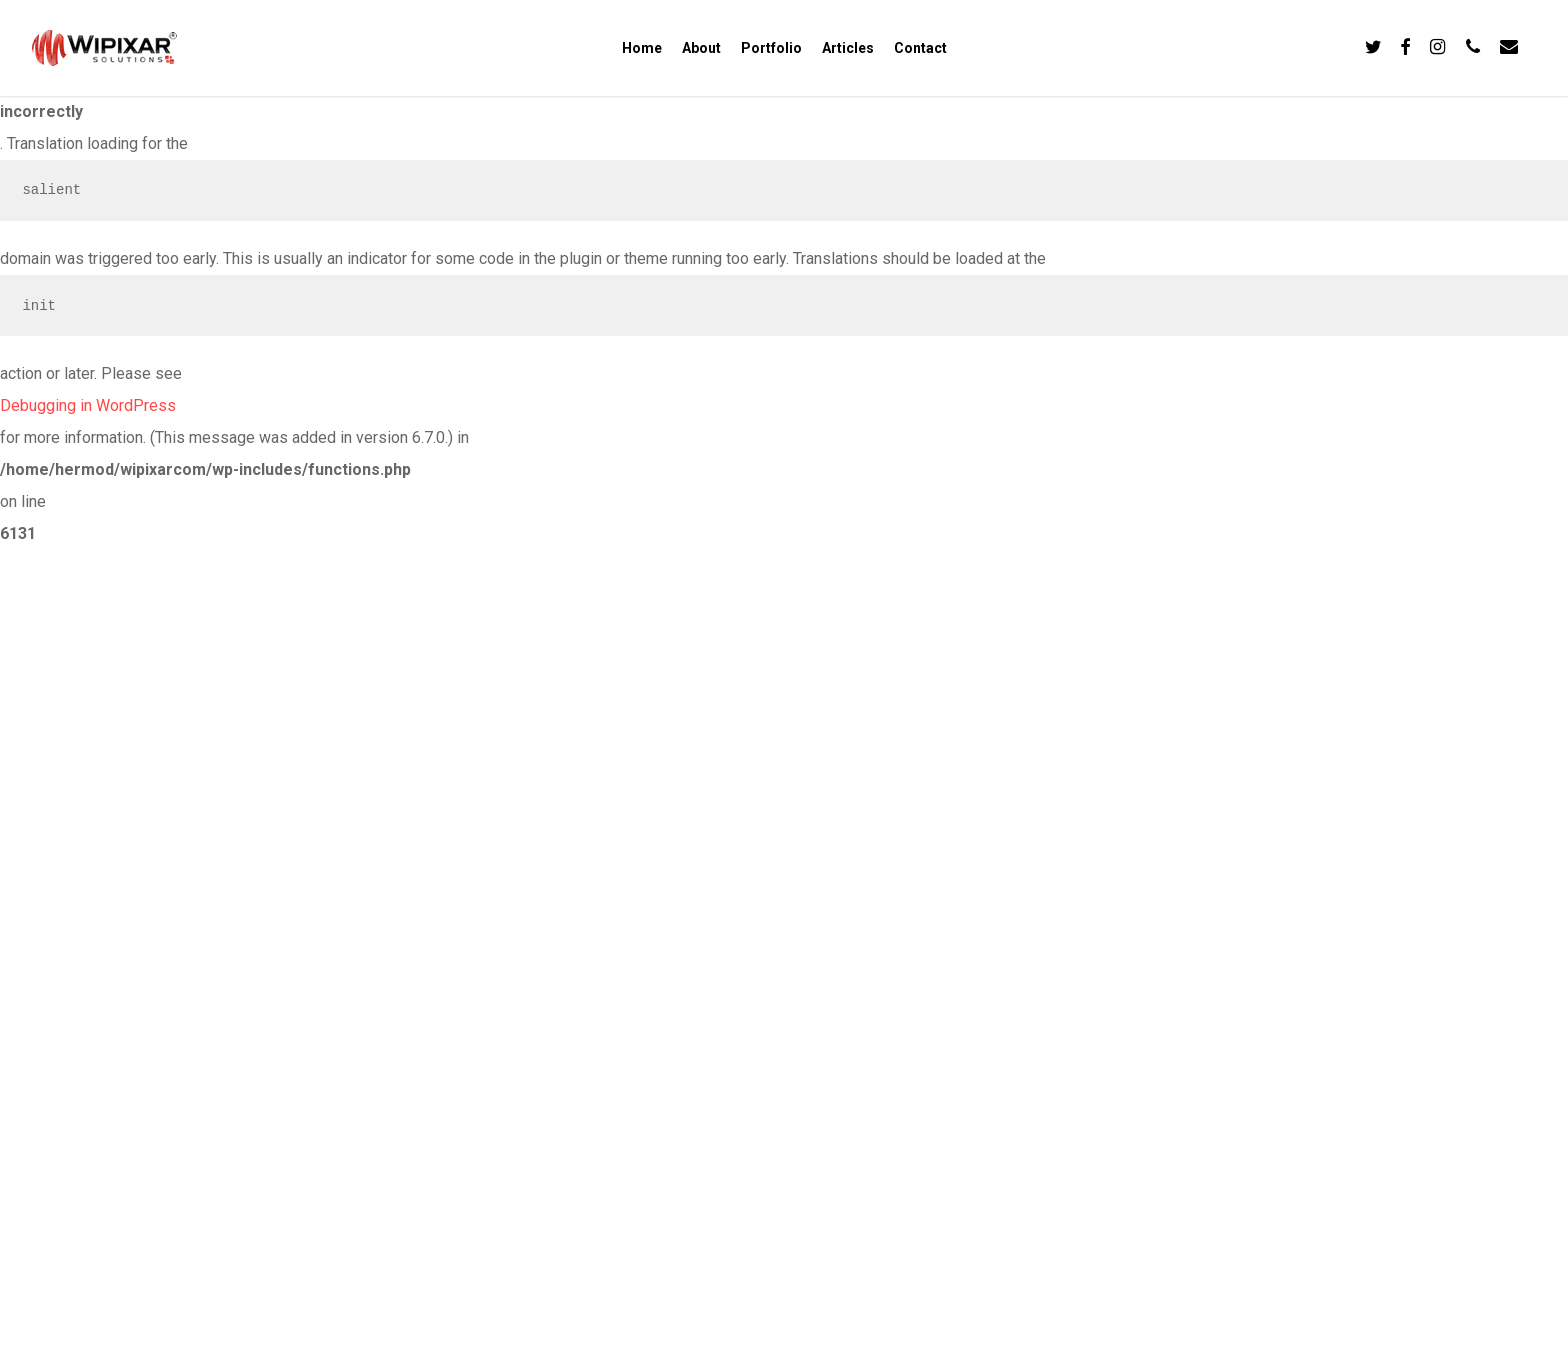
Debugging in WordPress (88, 405)
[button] (1530, 10)
